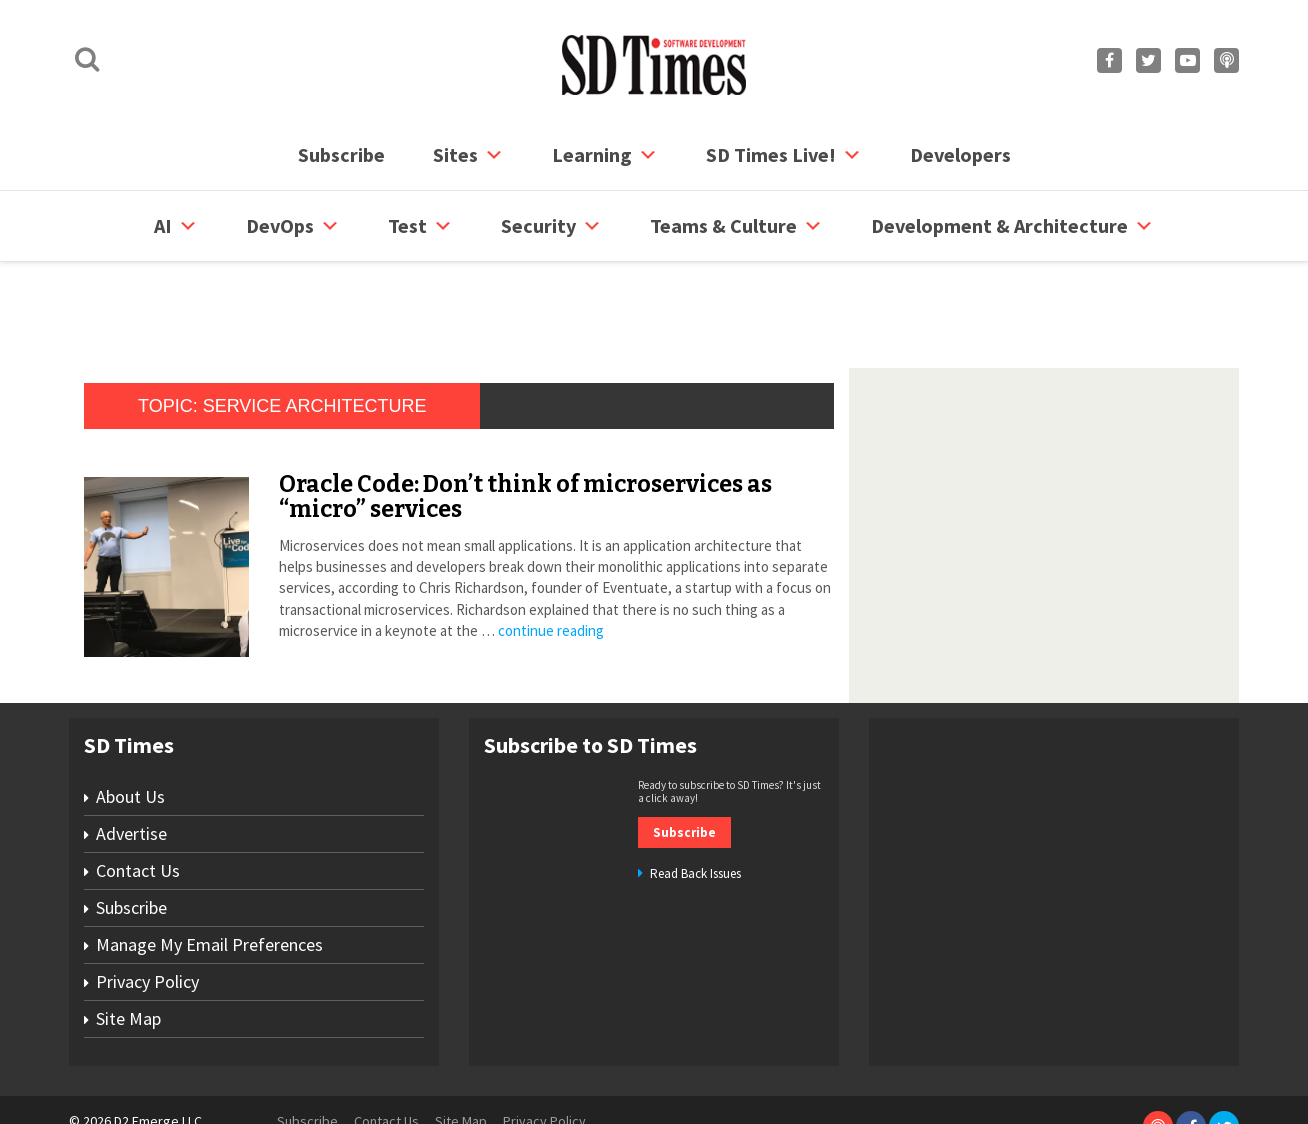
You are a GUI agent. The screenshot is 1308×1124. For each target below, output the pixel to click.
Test (420, 226)
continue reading (551, 554)
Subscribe (341, 154)
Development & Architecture (1012, 226)
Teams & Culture (736, 226)
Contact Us (138, 794)
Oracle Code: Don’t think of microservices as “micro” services (525, 420)
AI (176, 226)
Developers (960, 154)
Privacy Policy (147, 905)
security (551, 226)
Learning (605, 155)
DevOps (293, 226)
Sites (468, 155)
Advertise (131, 757)
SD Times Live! (784, 155)
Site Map (128, 942)
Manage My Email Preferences (209, 868)
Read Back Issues (695, 797)
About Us (130, 720)
